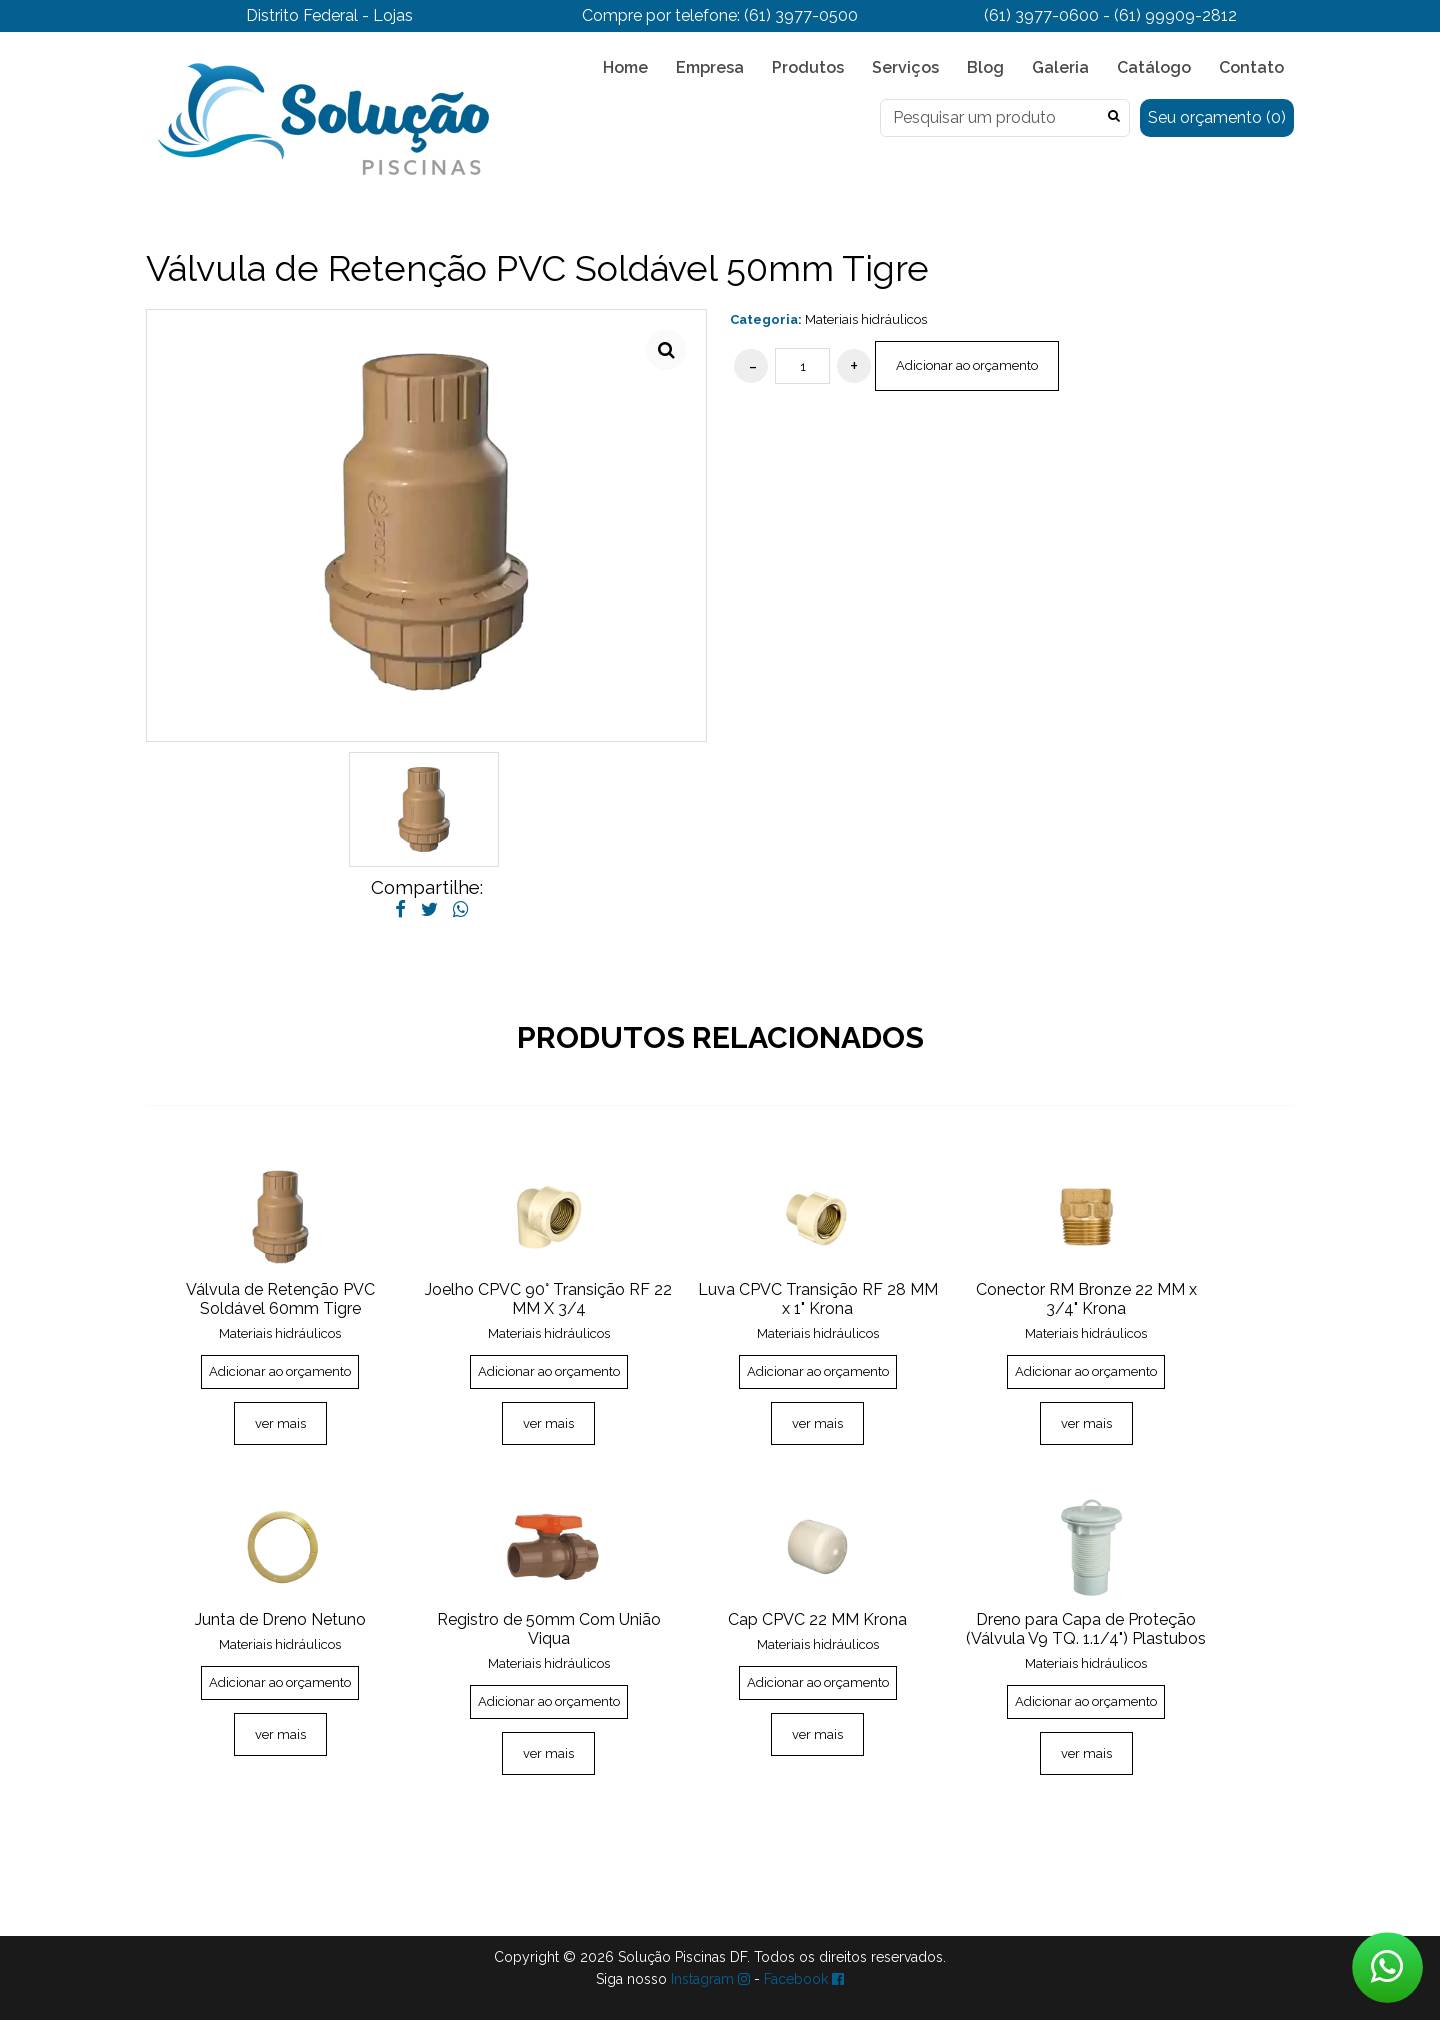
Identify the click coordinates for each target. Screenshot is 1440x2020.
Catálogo (1154, 67)
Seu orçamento (1217, 117)
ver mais (280, 1423)
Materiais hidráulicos (866, 319)
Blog (985, 67)
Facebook (804, 1979)
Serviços (905, 67)
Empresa (710, 67)
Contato (1251, 67)
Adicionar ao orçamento (967, 365)
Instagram (710, 1979)
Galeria (1060, 67)
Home (625, 67)
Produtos (808, 67)
